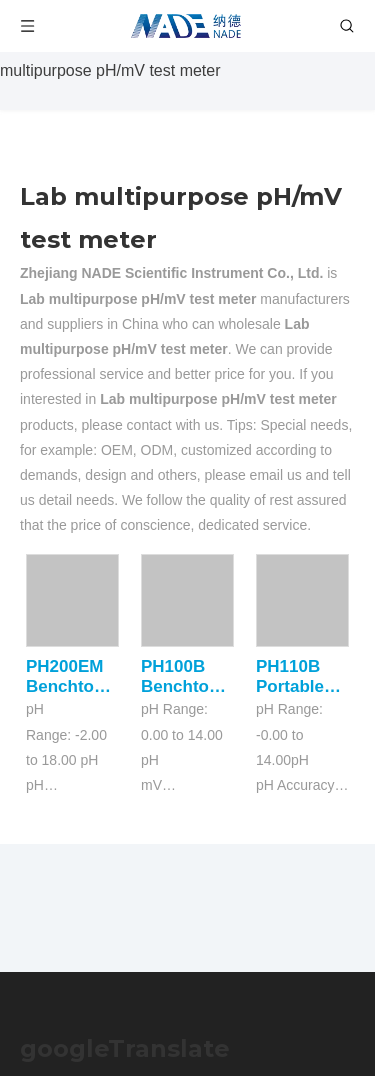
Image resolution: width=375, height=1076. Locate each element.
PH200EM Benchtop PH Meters (67, 677)
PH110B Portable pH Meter (292, 677)
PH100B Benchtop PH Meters (182, 677)
